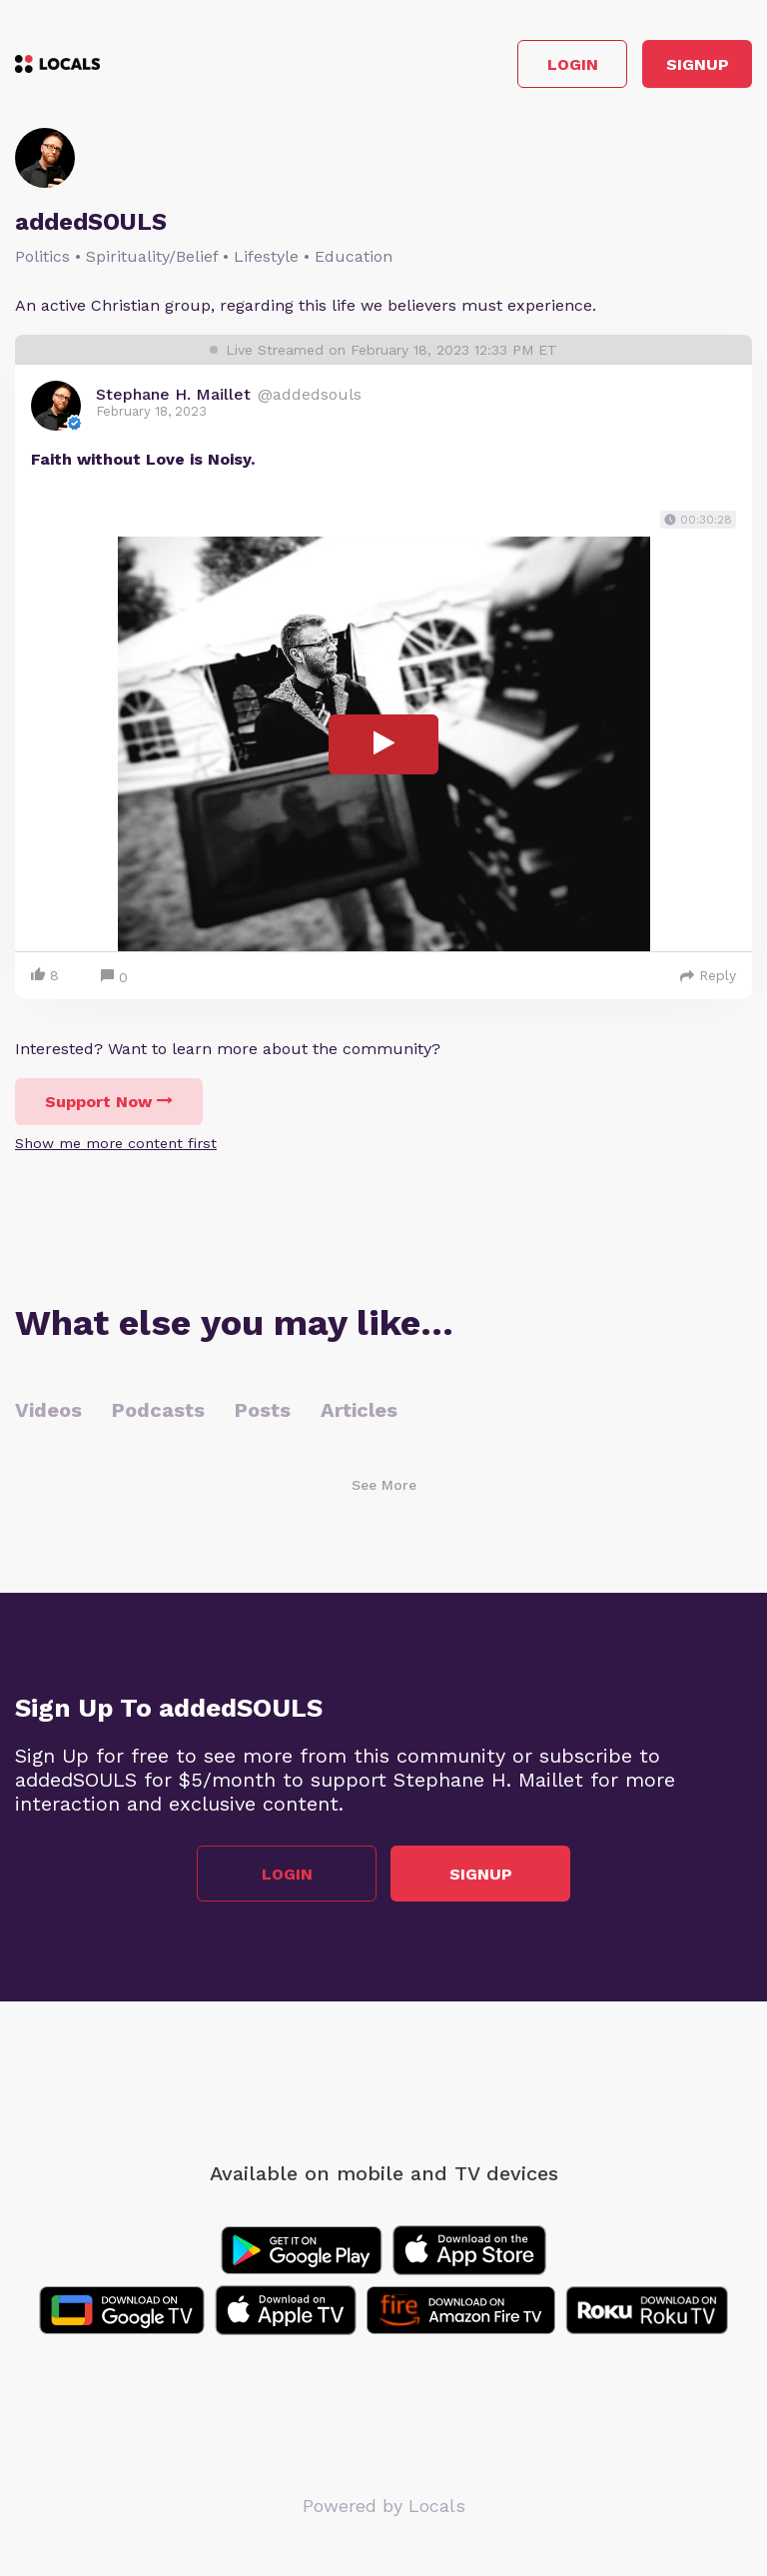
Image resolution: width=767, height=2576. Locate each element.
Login (572, 64)
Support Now (109, 1101)
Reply (708, 975)
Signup (697, 64)
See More (384, 1485)
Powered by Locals (384, 2505)
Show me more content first (116, 1143)
